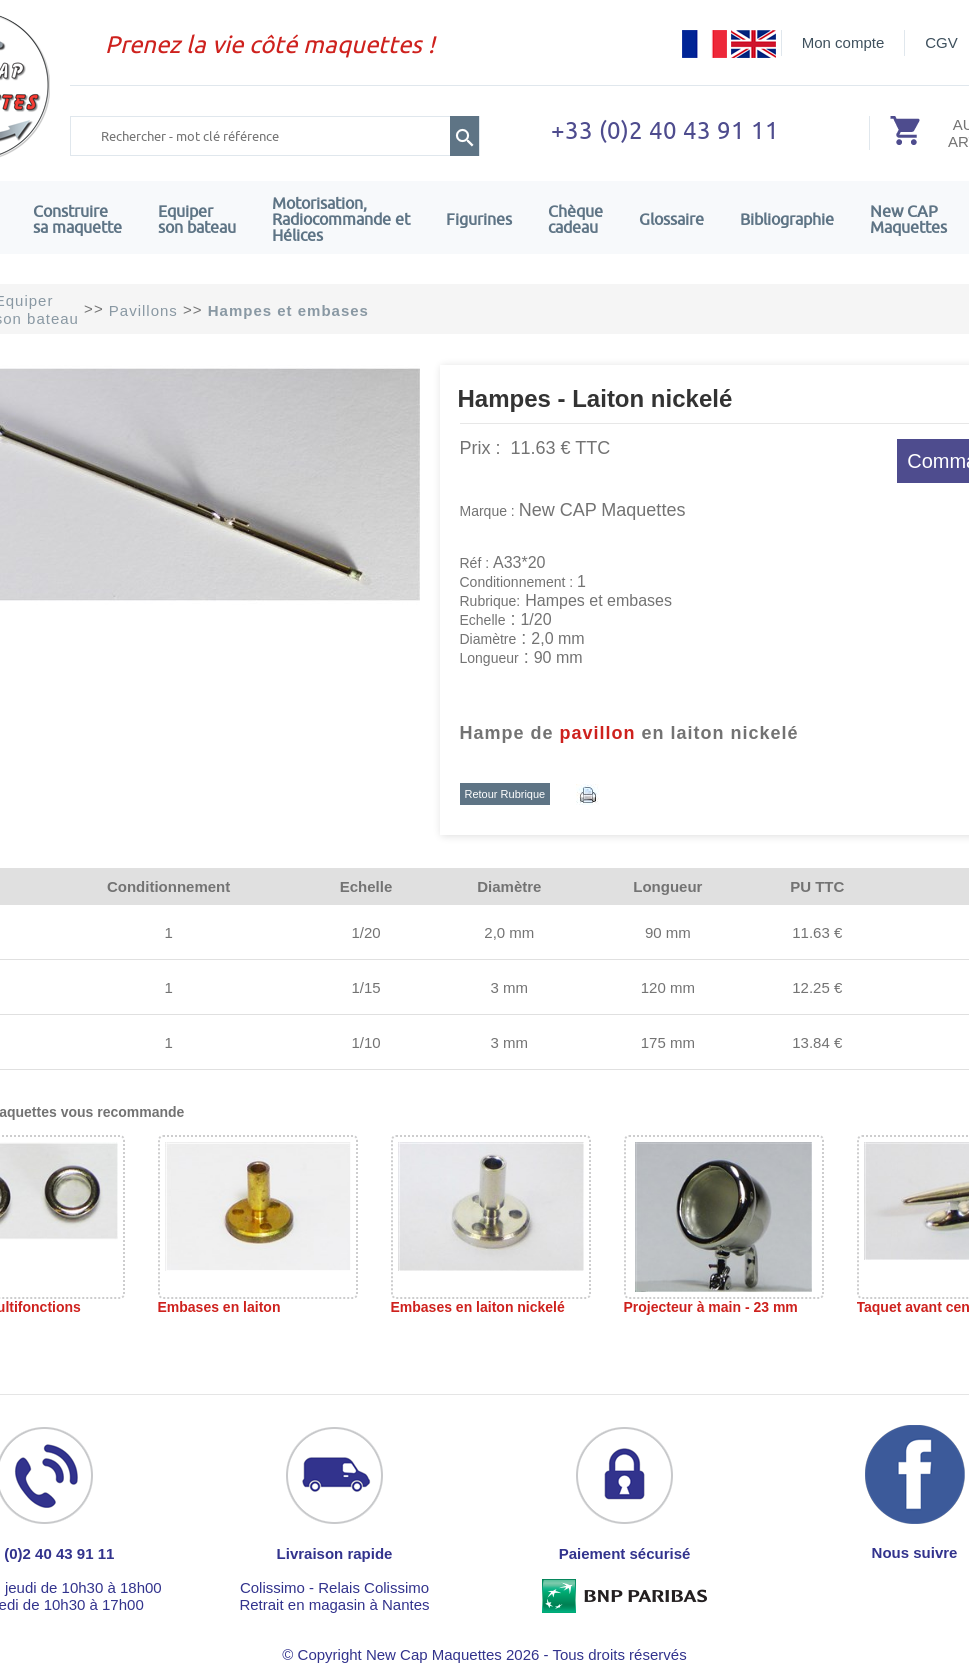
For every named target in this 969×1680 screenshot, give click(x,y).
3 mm (510, 987)
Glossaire (671, 219)
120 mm (668, 987)
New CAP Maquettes (602, 510)
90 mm (668, 932)
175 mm (668, 1042)
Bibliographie (787, 219)
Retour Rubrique (505, 794)
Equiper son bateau (197, 219)
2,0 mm (509, 932)
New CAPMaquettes (908, 219)
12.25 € (817, 987)
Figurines (479, 219)
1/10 (365, 1042)
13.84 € (817, 1042)
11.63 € (817, 932)
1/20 (365, 932)
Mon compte (843, 42)
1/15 (365, 987)
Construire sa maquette (77, 219)
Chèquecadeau (575, 219)
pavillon (598, 733)
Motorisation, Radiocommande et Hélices (341, 219)
